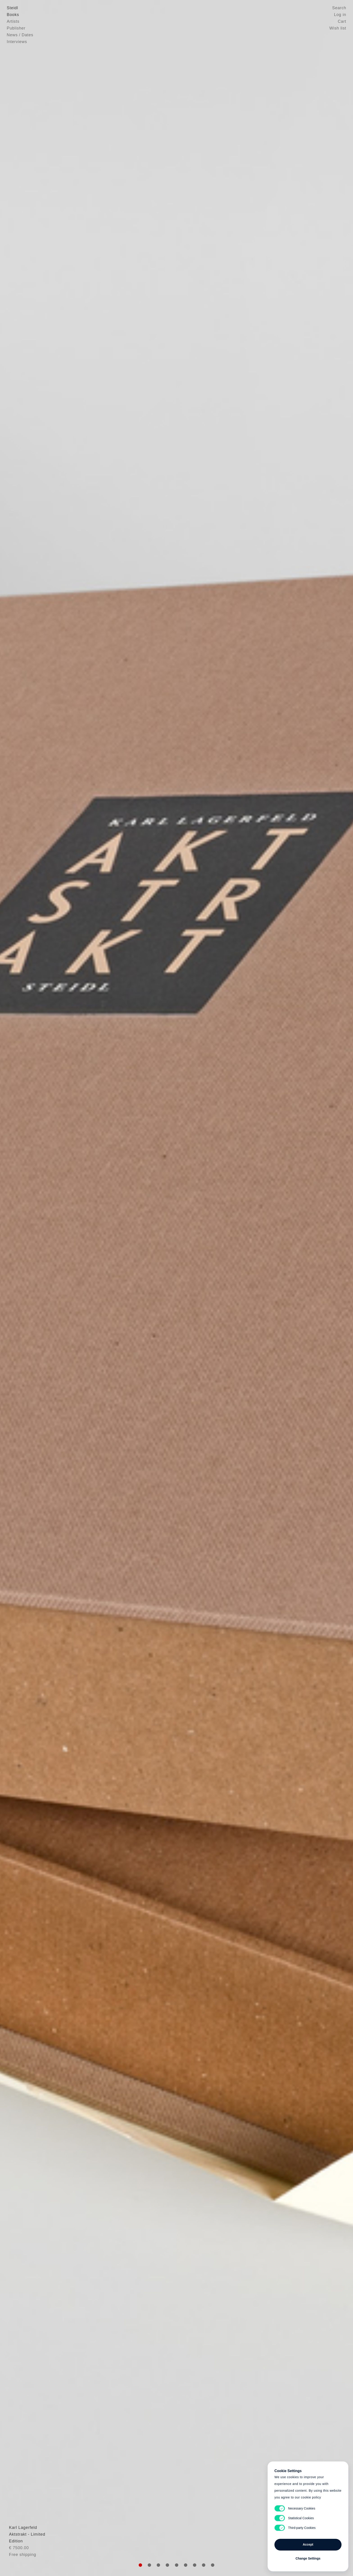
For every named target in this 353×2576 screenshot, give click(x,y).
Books (13, 14)
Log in (340, 14)
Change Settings (308, 2558)
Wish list (337, 28)
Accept (308, 2544)
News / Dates (20, 35)
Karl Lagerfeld (21, 2539)
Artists (13, 21)
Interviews (17, 41)
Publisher (16, 28)
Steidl (12, 8)
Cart (342, 21)
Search (339, 8)
